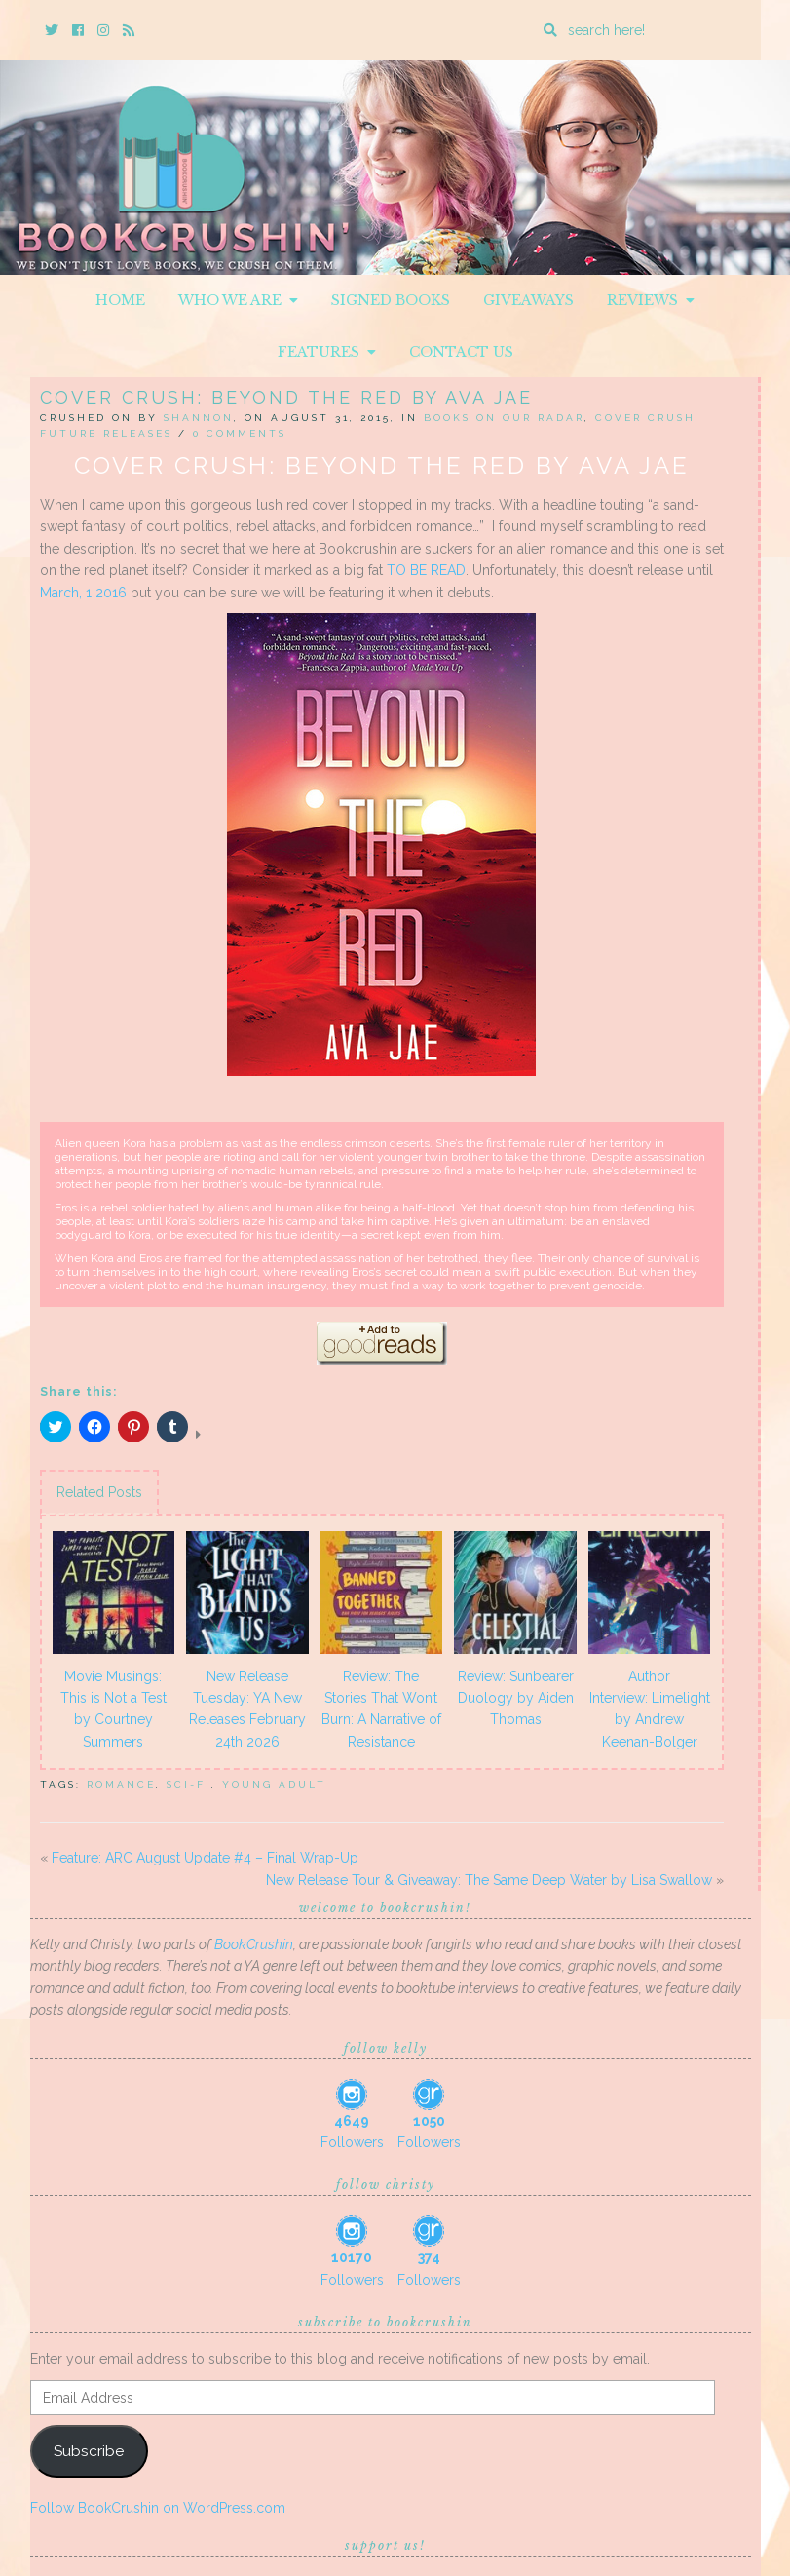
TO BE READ (426, 570)
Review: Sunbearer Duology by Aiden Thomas (516, 1698)
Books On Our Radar (504, 417)
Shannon (199, 417)
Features (327, 352)
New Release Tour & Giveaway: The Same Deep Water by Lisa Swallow (489, 1880)
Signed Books (390, 300)
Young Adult (274, 1784)
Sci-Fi (189, 1784)
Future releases (106, 433)
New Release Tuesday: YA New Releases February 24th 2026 (247, 1709)
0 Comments (239, 433)
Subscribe (89, 2450)
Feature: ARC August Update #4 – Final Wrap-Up (205, 1857)
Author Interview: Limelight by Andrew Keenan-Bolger (649, 1709)
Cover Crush (645, 417)
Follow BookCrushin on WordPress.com (157, 2508)
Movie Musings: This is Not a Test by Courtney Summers (113, 1709)
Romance (121, 1784)
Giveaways (528, 300)
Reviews (651, 300)
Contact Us (461, 352)
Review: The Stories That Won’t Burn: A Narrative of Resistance (381, 1709)
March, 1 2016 (83, 592)
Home (120, 300)
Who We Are (238, 300)
